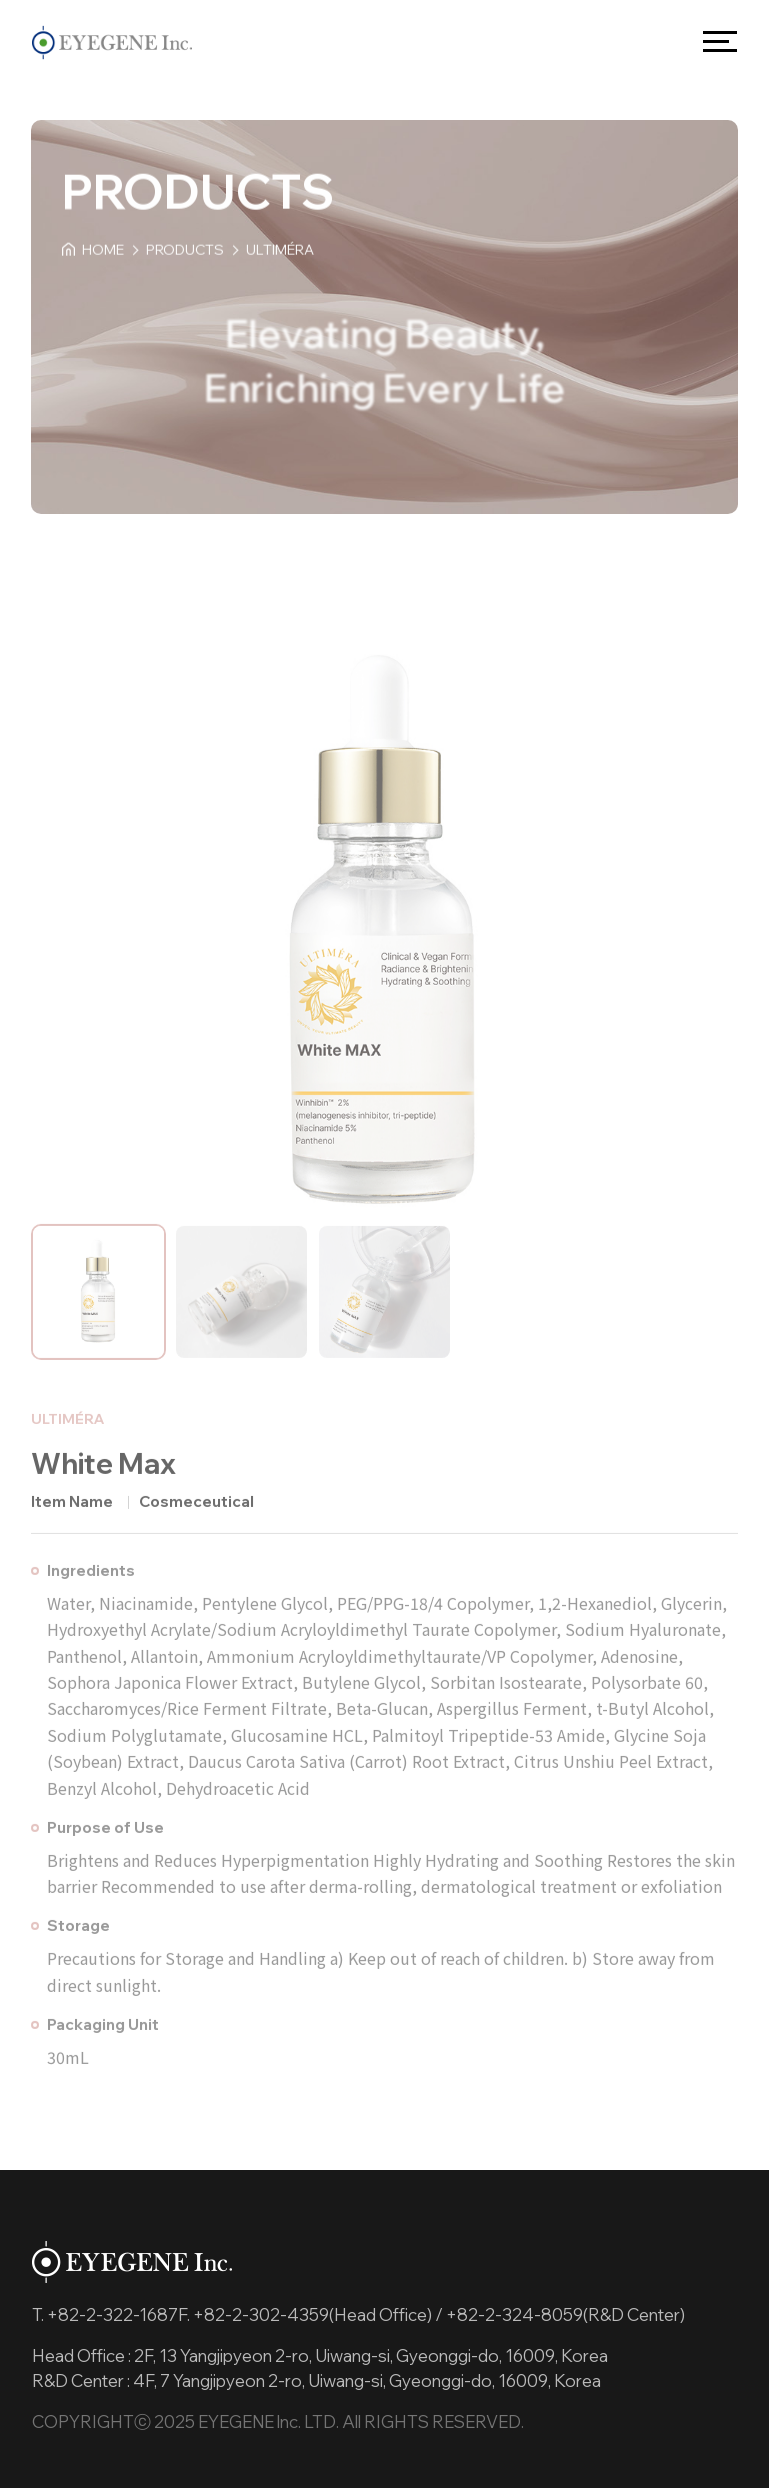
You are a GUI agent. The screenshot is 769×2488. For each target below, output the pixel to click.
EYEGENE (112, 42)
